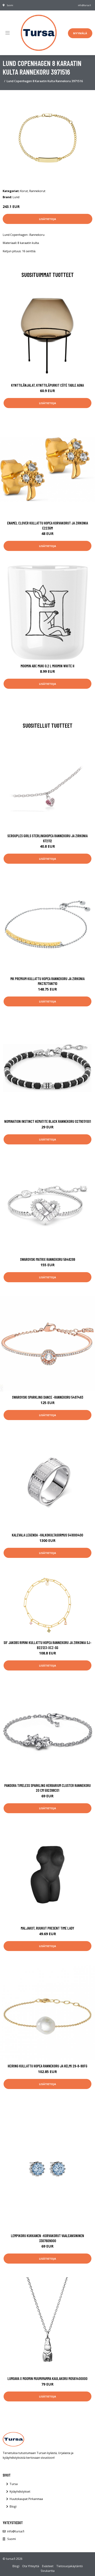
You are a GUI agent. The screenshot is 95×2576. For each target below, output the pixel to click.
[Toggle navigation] (7, 32)
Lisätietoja (47, 219)
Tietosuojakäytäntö (69, 2566)
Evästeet (47, 2566)
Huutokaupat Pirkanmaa (26, 2499)
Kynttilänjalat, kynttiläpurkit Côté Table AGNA (47, 385)
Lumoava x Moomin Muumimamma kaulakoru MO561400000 (47, 2378)
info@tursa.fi (84, 5)
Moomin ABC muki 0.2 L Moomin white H (47, 666)
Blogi (13, 2506)
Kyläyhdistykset (20, 2491)
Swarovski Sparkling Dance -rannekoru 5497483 (47, 1397)
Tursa (14, 2484)
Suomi (10, 5)
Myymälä (80, 33)
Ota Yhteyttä (30, 2566)
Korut (24, 191)
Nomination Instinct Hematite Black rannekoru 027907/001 (47, 1121)
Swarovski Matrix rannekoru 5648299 (47, 1259)
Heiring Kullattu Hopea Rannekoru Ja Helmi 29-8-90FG (47, 2066)
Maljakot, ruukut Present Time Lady (47, 1928)
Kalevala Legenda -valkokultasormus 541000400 (47, 1535)
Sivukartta (47, 2571)
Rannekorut (37, 191)
